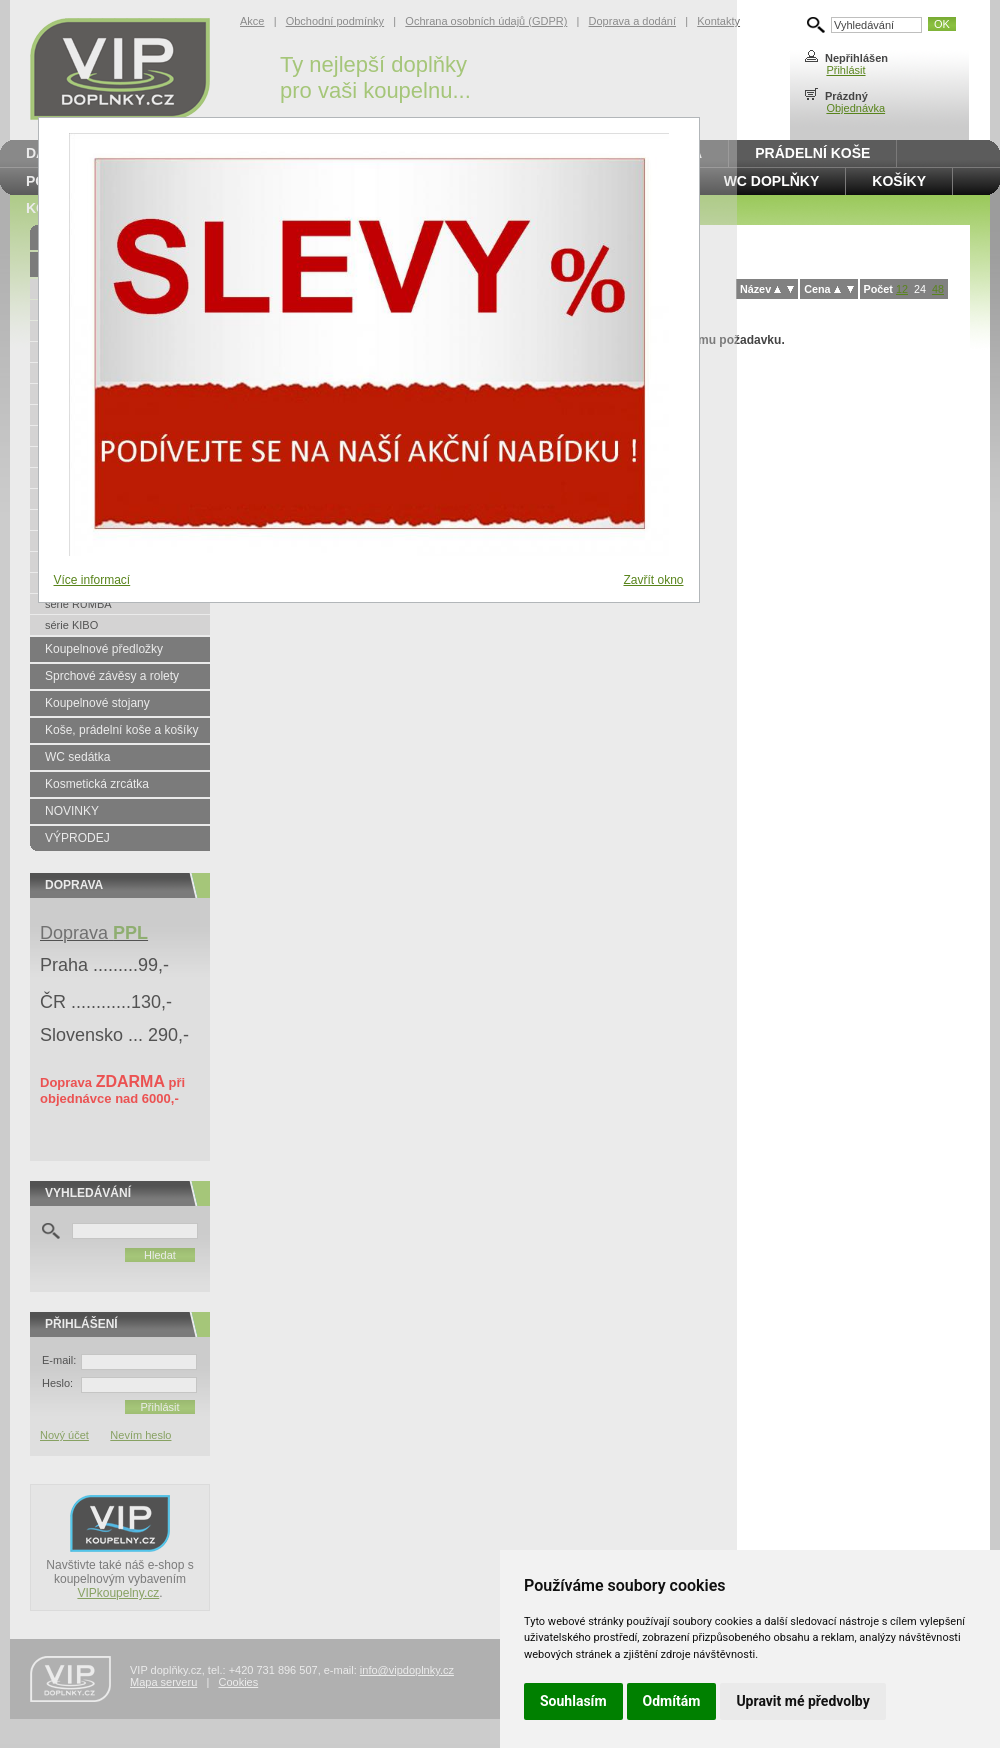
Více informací (92, 580)
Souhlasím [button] (573, 1701)
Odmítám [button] (672, 1701)
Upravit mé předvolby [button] (802, 1701)
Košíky (899, 181)
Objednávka (855, 108)
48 (938, 289)
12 (902, 289)
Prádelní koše (812, 153)
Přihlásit (845, 70)
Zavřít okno (653, 580)
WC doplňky (772, 181)
